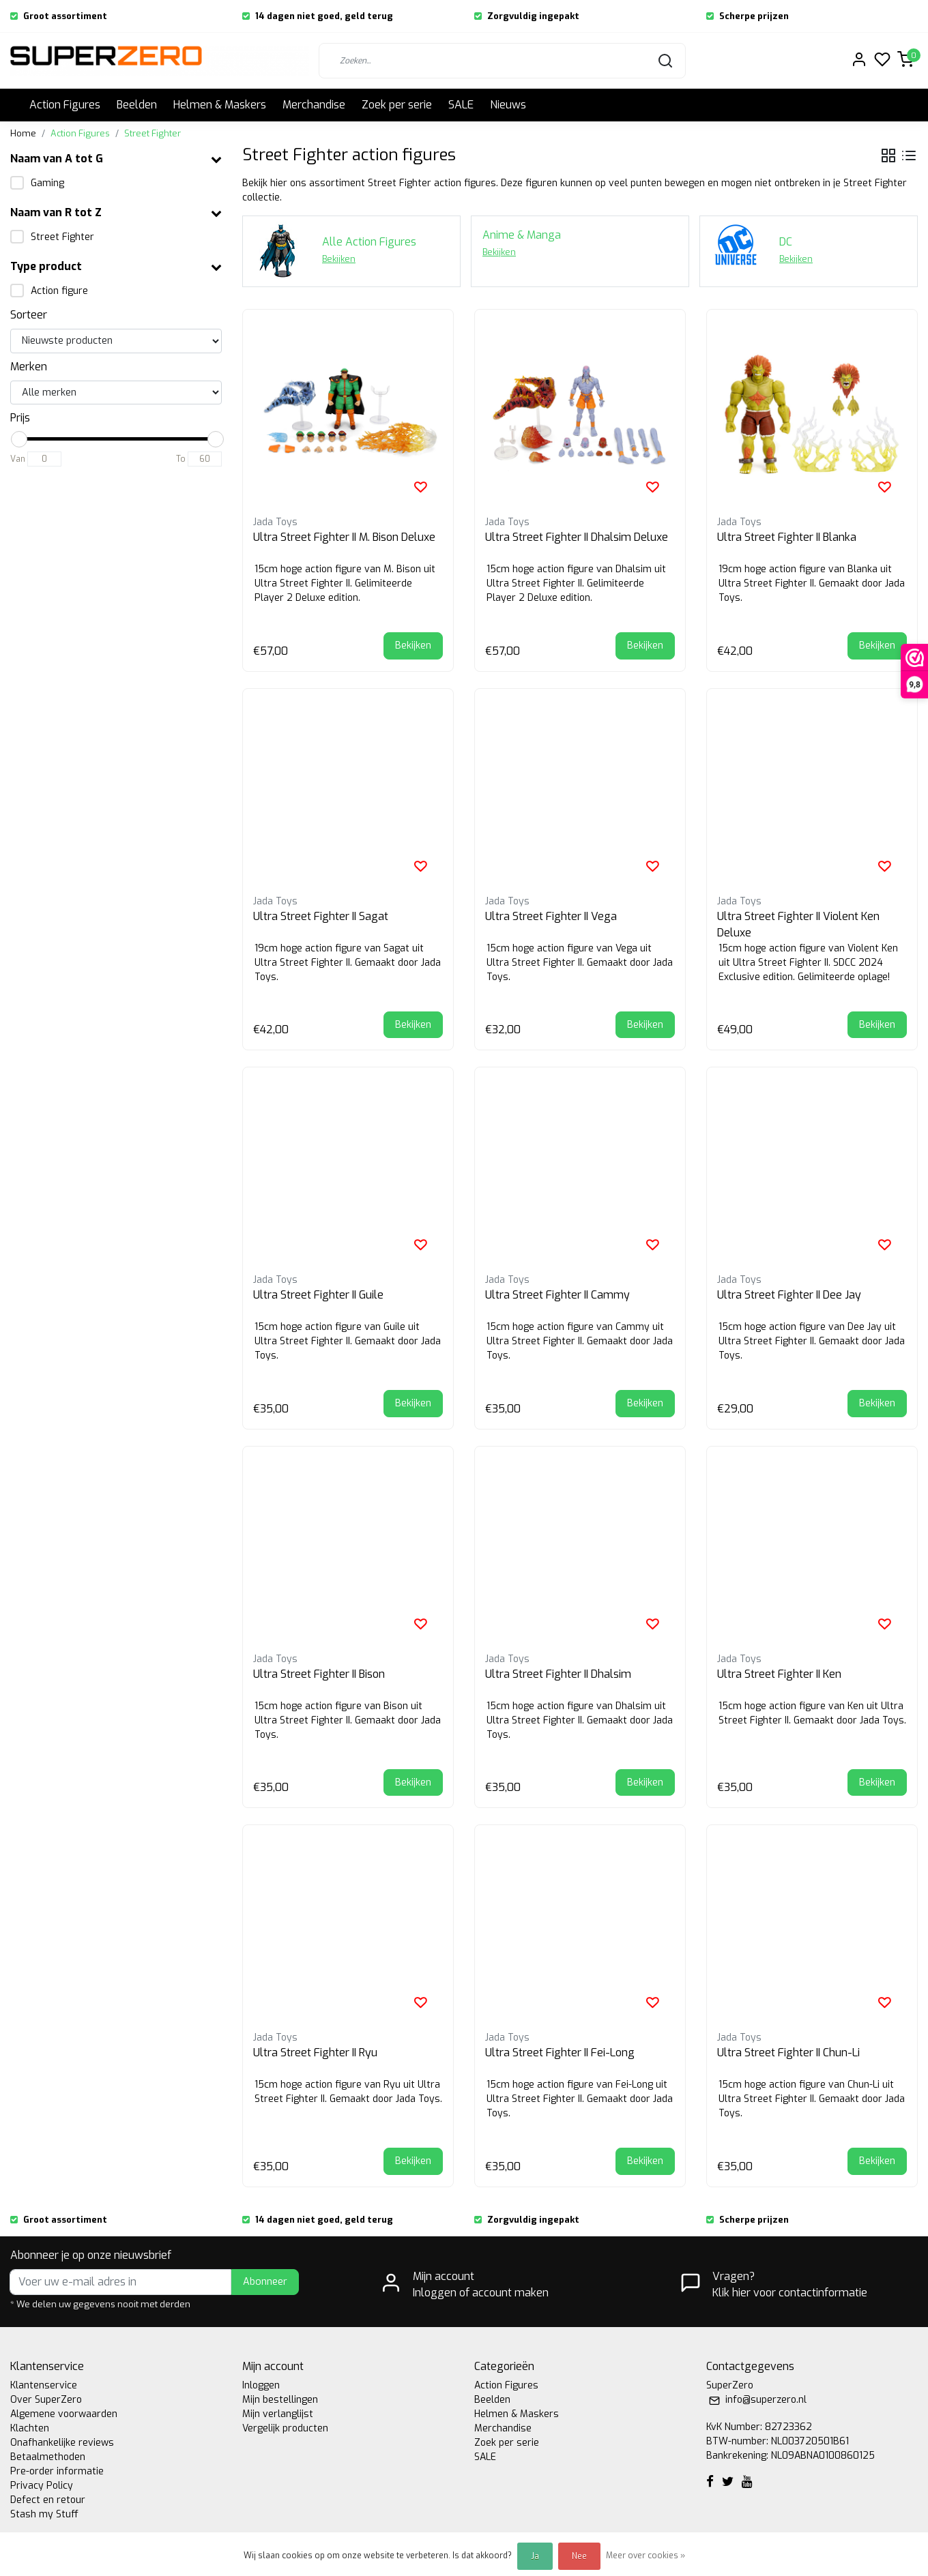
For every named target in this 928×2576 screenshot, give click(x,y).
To (181, 459)
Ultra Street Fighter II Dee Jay (789, 1295)
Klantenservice (43, 2385)
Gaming (47, 183)
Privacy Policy (41, 2485)
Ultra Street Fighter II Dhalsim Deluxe (576, 537)
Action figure (59, 290)
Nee (579, 2556)
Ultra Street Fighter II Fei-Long (560, 2052)
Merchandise (313, 105)
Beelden (137, 105)
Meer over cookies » (645, 2555)
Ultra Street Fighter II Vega (551, 916)
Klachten (29, 2428)
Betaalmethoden (47, 2457)
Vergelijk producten (285, 2428)
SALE (461, 105)
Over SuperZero (46, 2399)
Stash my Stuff (44, 2514)
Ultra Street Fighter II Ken (779, 1674)
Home (23, 133)
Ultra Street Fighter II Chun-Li (788, 2052)
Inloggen (261, 2385)
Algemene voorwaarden (63, 2414)
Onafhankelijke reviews (62, 2442)
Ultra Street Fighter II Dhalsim (558, 1674)
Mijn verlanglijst (277, 2414)
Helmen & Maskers (219, 105)
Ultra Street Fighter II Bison (319, 1674)
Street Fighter (152, 133)
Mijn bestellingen (280, 2399)
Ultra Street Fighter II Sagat (320, 916)
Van (17, 459)
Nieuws (508, 105)
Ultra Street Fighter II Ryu (315, 2052)
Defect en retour (47, 2499)
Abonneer (265, 2281)
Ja (535, 2556)
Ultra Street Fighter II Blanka (786, 537)
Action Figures (64, 105)
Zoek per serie (397, 105)
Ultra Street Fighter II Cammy (557, 1295)
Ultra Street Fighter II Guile (318, 1295)
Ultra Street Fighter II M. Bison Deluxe (344, 537)
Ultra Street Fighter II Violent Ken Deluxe (798, 924)
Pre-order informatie (57, 2471)
